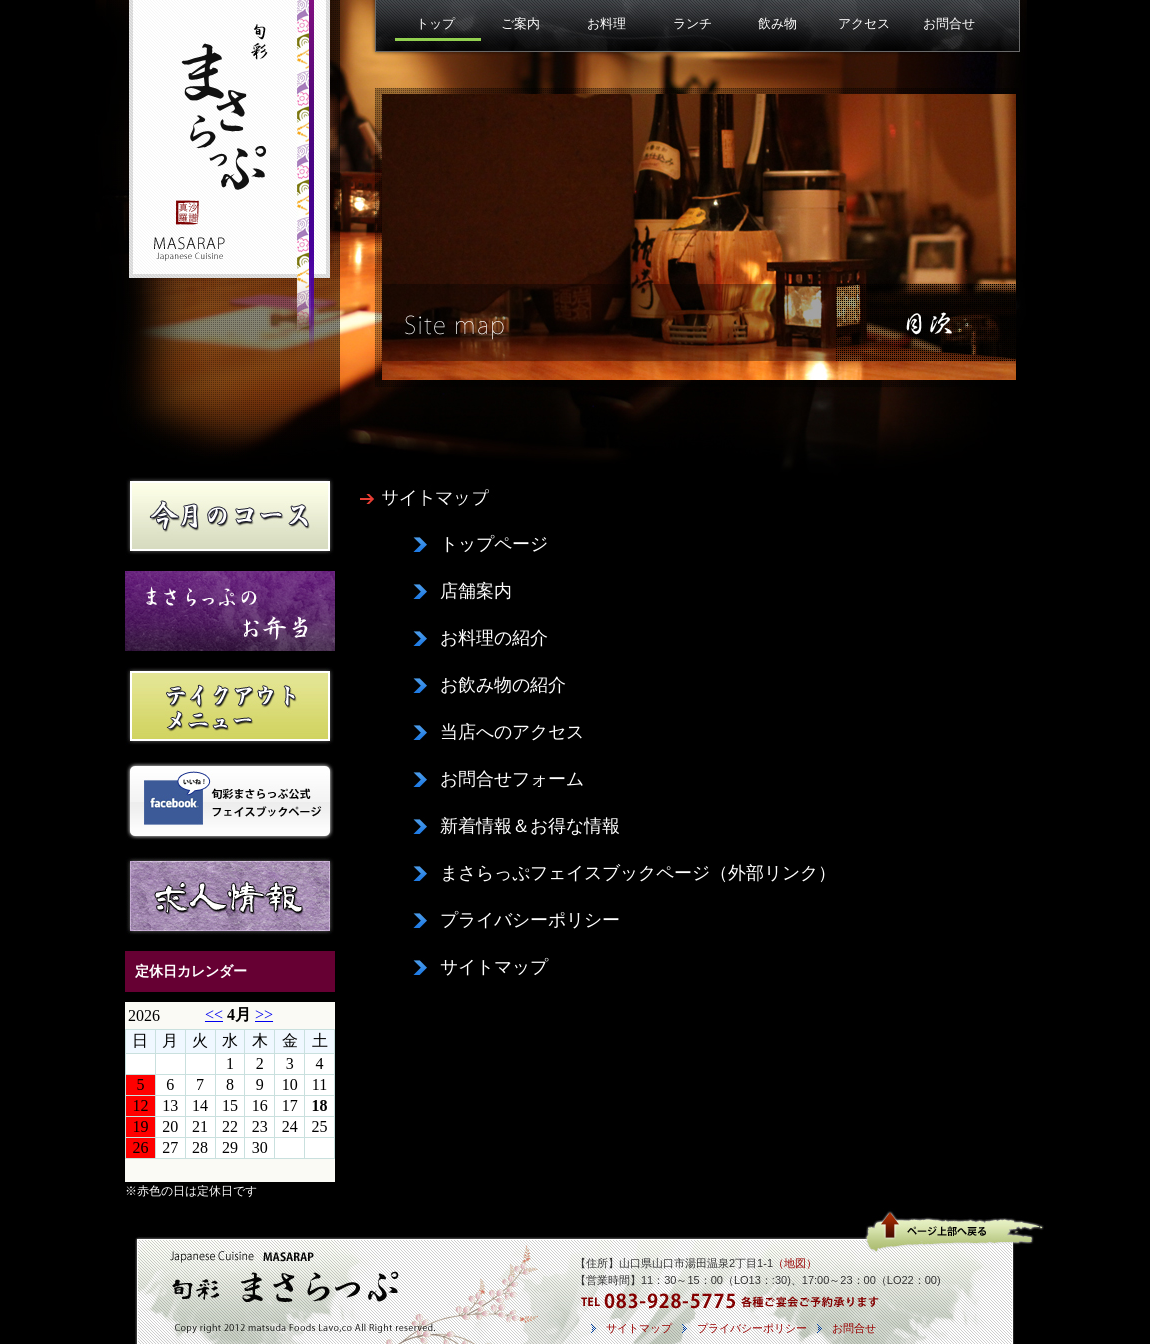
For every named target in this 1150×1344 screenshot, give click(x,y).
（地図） (795, 1263)
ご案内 (520, 23)
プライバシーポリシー (530, 920)
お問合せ (949, 23)
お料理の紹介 (494, 638)
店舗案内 (476, 591)
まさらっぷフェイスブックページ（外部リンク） (638, 873)
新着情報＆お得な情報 (530, 826)
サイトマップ (494, 967)
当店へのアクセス (512, 732)
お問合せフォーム (512, 779)
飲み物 (777, 23)
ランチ (692, 23)
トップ (435, 23)
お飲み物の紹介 (503, 685)
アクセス (864, 23)
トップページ (494, 544)
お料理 (606, 23)
